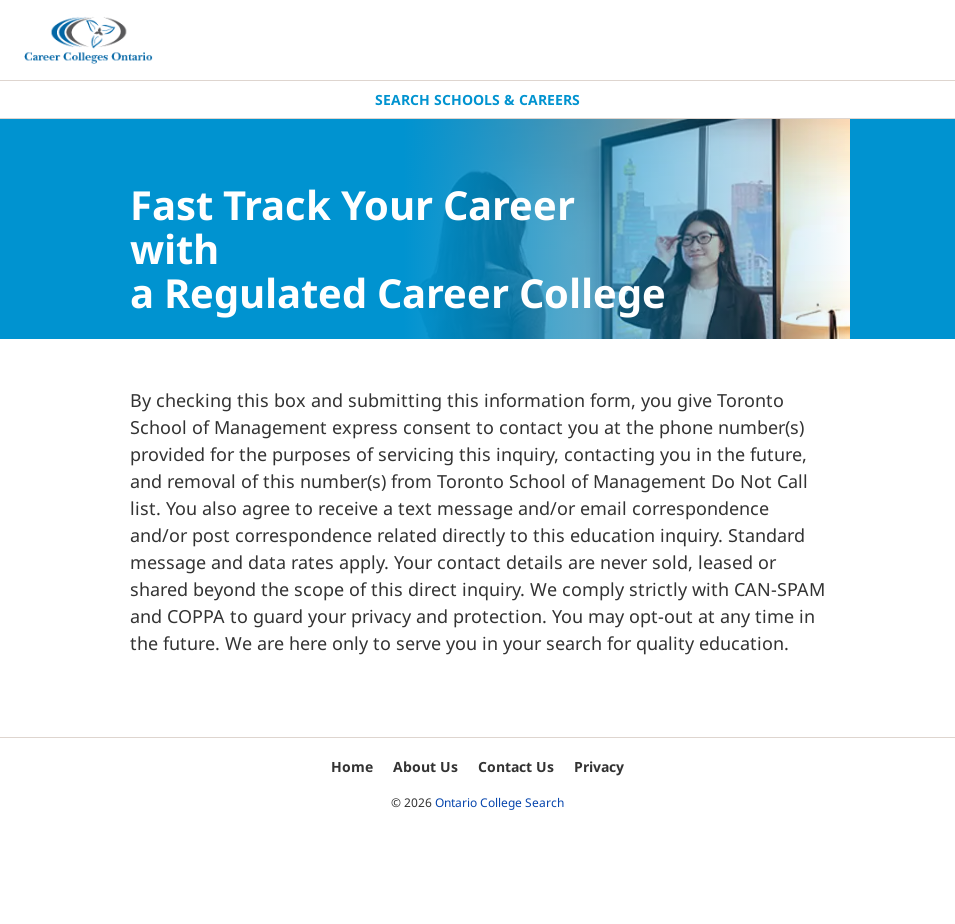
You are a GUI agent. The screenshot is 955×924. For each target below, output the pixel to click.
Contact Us (516, 766)
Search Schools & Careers (477, 99)
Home (352, 766)
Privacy (599, 766)
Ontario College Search (499, 802)
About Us (425, 766)
